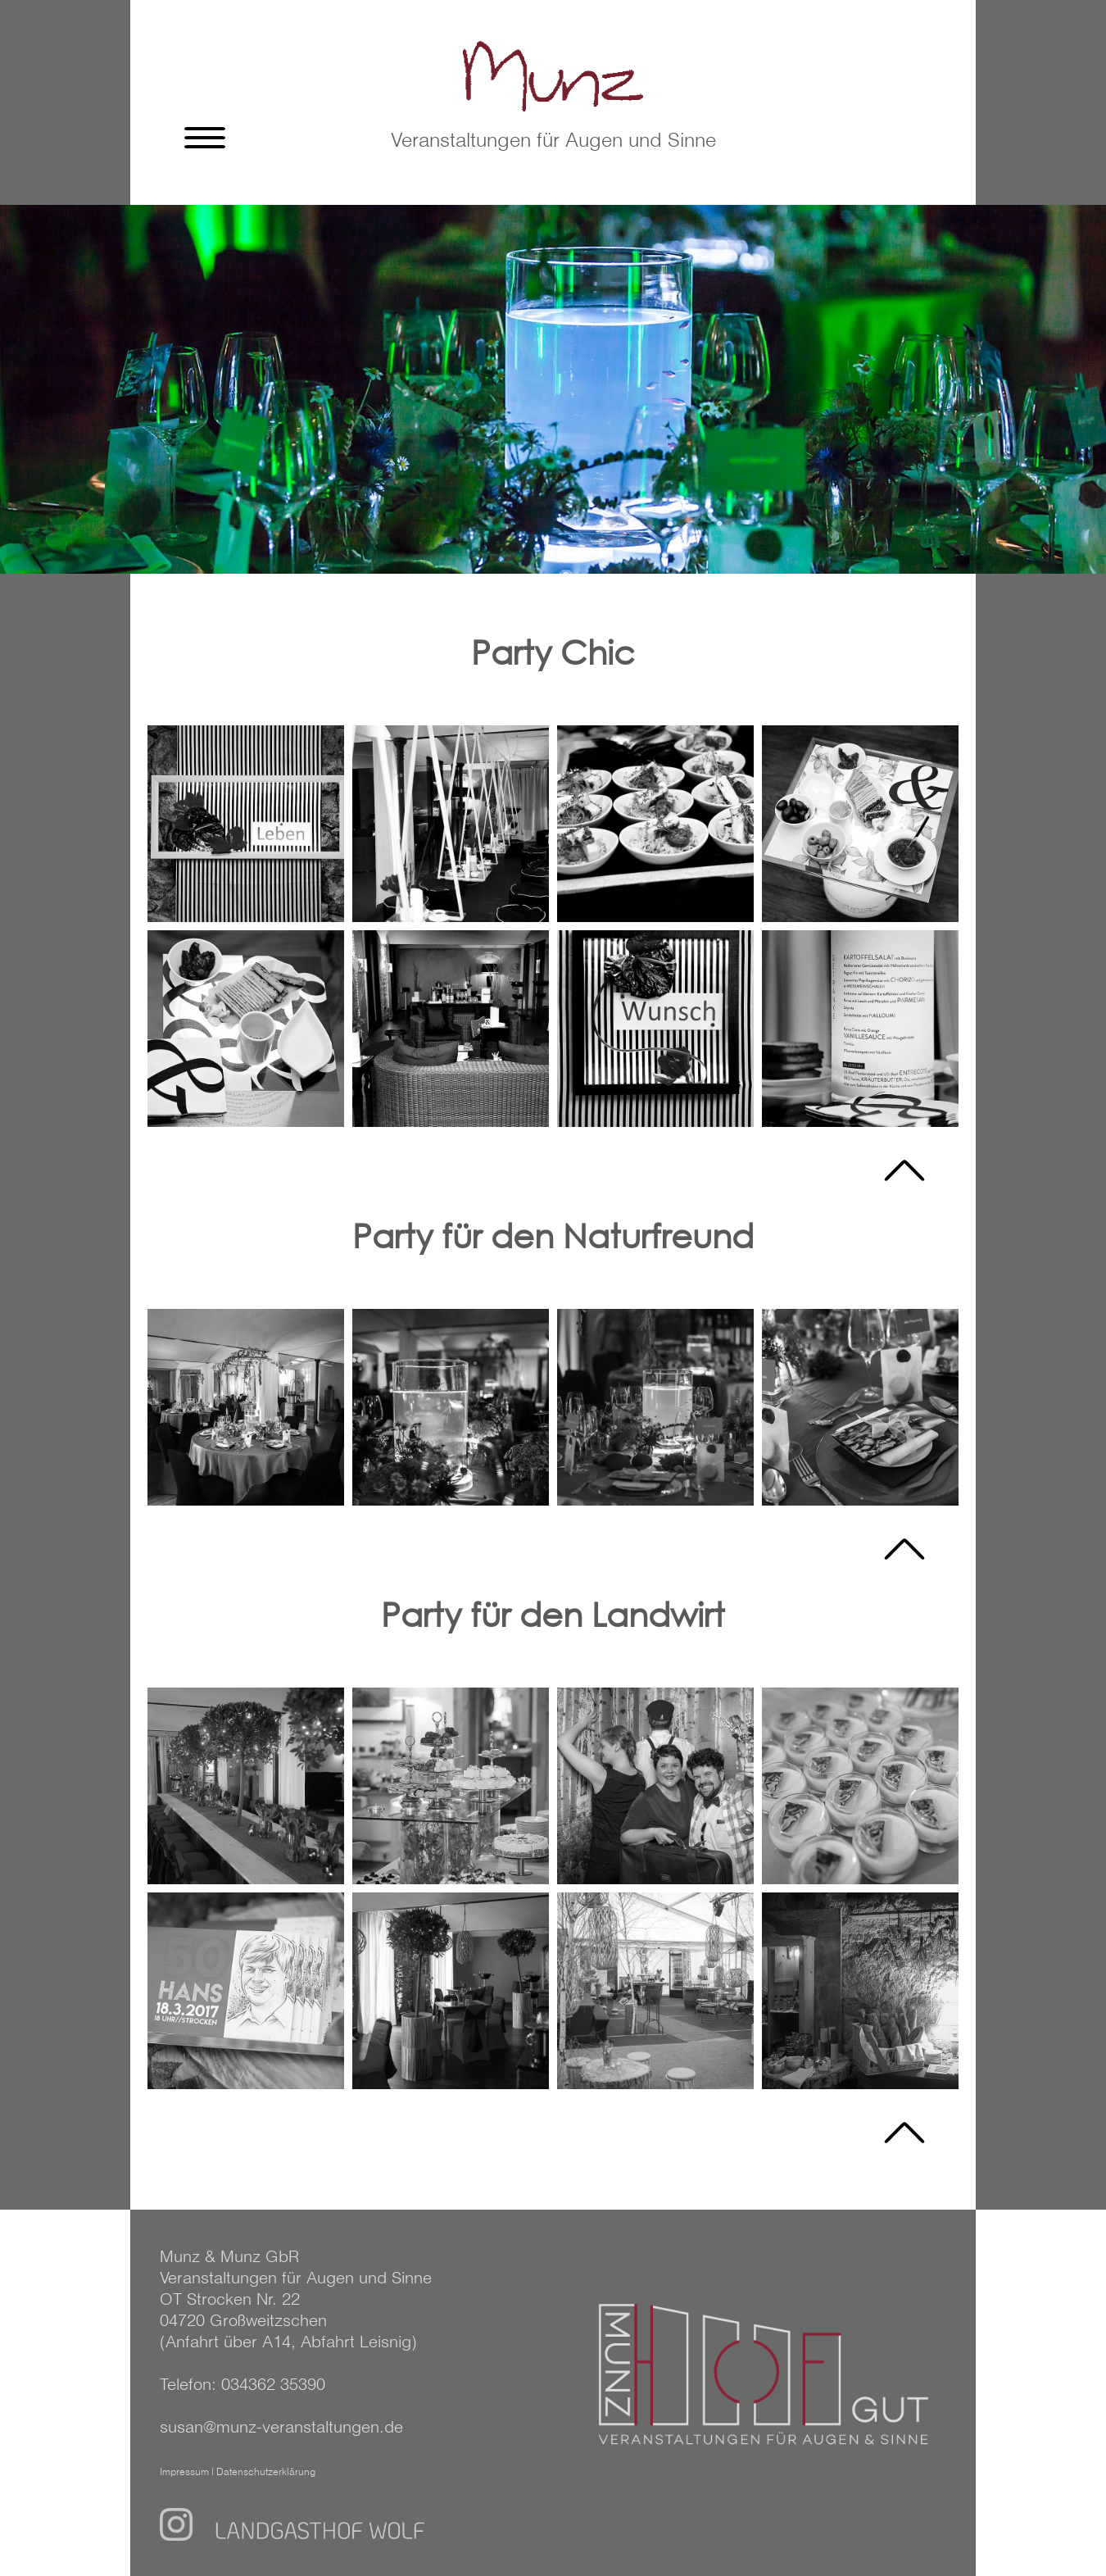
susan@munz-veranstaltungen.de (281, 2428)
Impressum (184, 2473)
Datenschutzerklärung (265, 2473)
